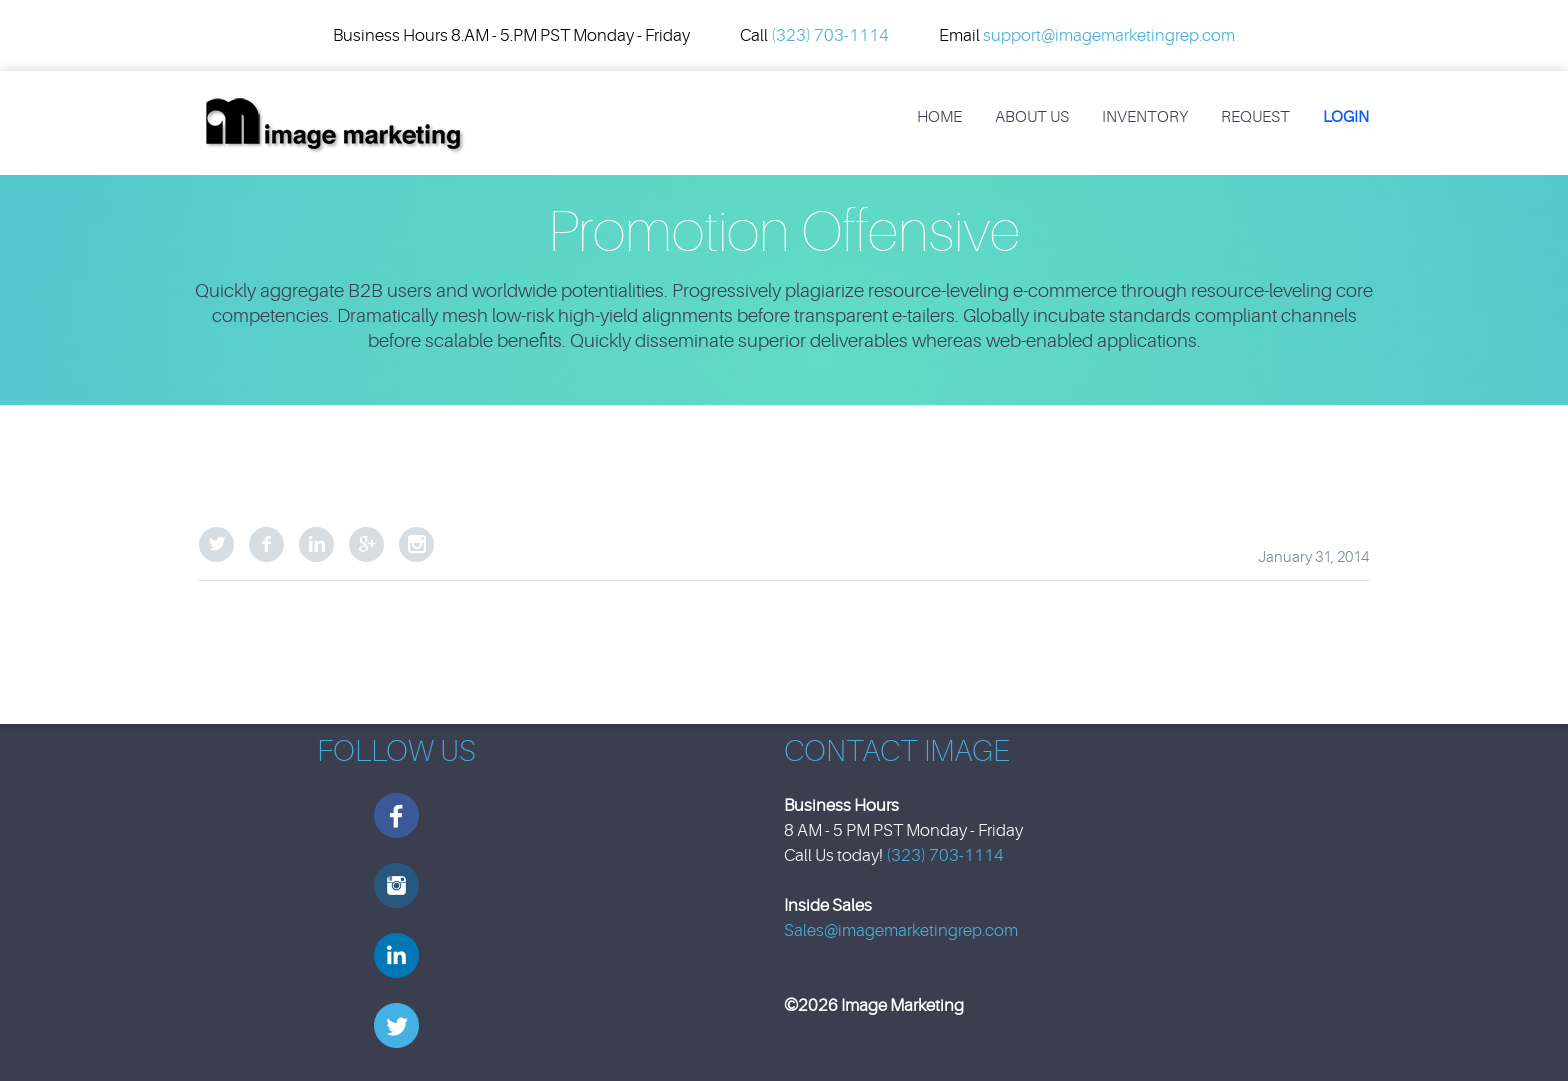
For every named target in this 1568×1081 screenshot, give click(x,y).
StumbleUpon (416, 544)
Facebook (266, 544)
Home (939, 117)
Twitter (216, 544)
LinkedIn (316, 544)
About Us (1032, 117)
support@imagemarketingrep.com (1109, 35)
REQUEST (1255, 117)
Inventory (1145, 117)
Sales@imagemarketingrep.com (901, 930)
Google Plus (366, 544)
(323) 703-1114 (830, 35)
